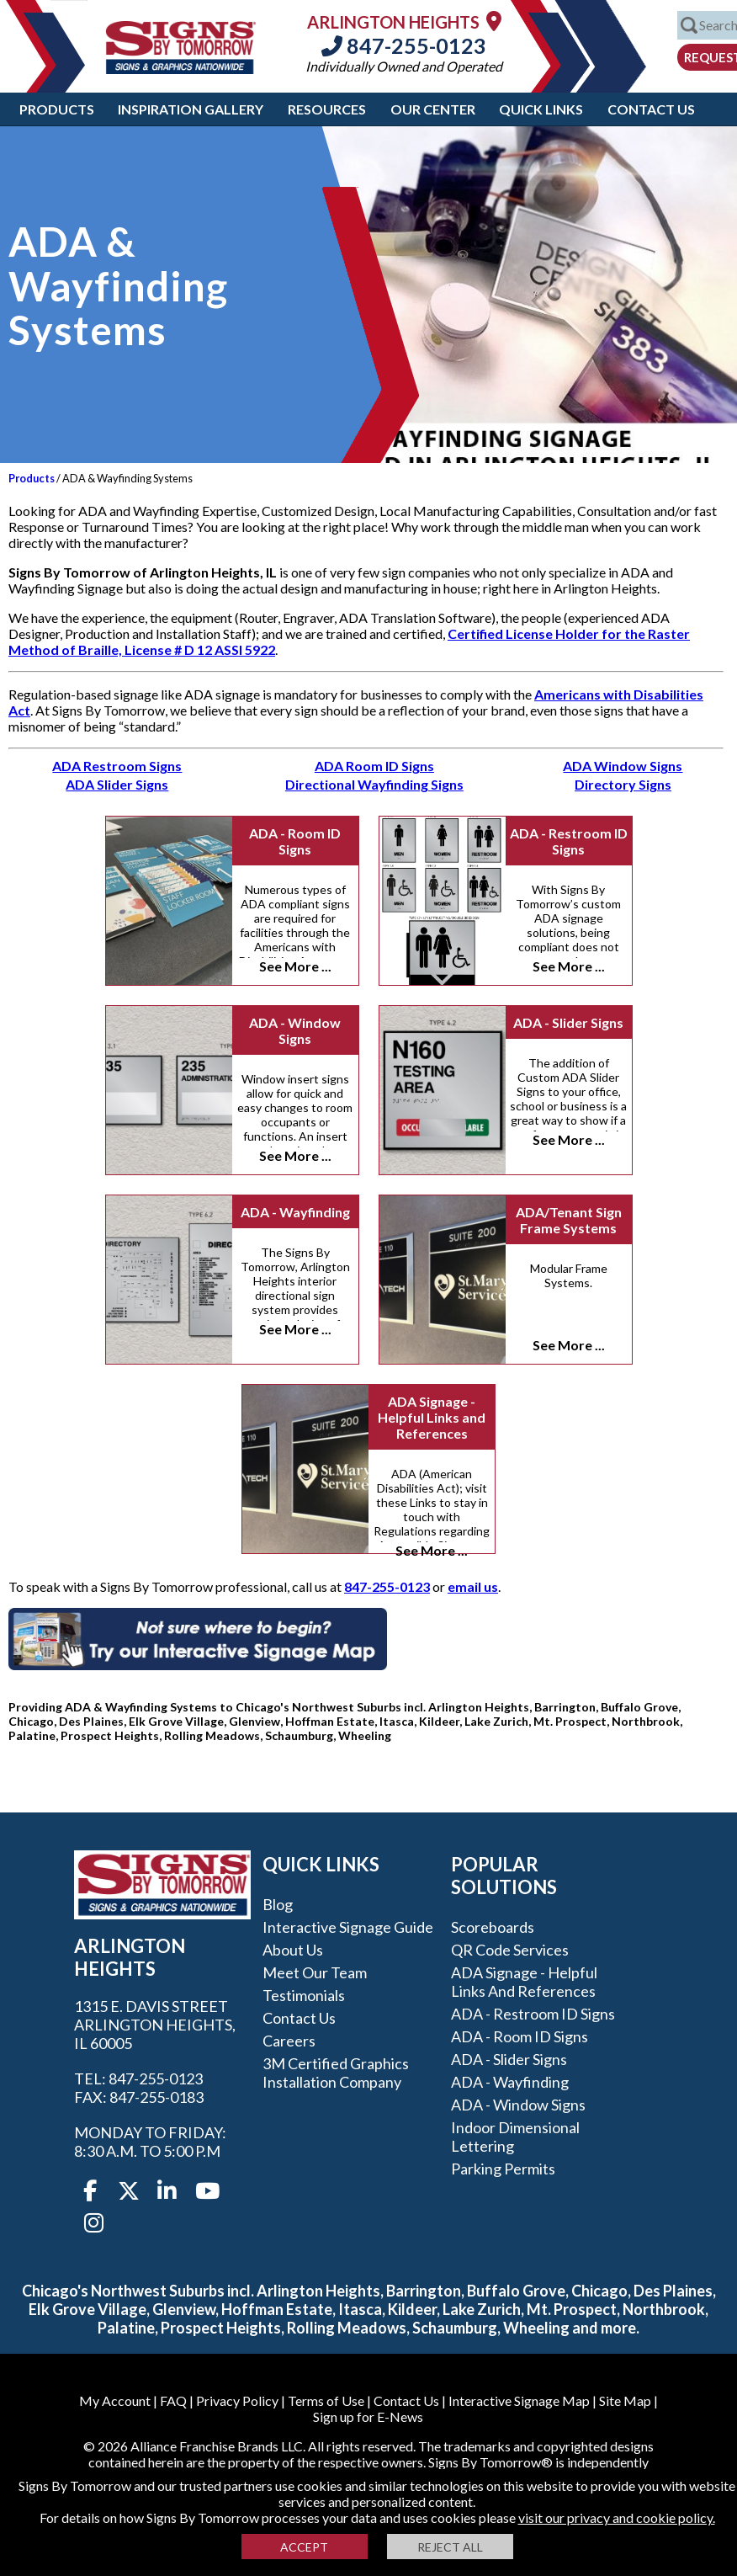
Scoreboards (492, 1927)
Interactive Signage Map (519, 2400)
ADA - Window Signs (295, 1030)
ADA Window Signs (622, 766)
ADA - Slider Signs (568, 1022)
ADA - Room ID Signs (295, 841)
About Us (292, 1949)
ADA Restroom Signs (117, 766)
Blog (277, 1904)
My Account (115, 2400)
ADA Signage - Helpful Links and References (431, 1417)
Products (56, 109)
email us (473, 1586)
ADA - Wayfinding (295, 1212)
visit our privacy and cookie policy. (616, 2517)
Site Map (625, 2400)
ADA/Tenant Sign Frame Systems (569, 1220)
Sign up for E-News (368, 2416)
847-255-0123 (403, 45)
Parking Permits (503, 2168)
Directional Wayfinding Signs (374, 784)
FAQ (173, 2400)
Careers (288, 2040)
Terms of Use (326, 2400)
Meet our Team (314, 1972)
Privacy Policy (237, 2400)
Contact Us (651, 109)
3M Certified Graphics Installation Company (335, 2072)
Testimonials (303, 1995)
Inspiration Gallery (190, 109)
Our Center (432, 109)
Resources (327, 109)
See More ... (295, 966)
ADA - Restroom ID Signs (569, 841)
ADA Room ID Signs (374, 766)
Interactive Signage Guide (347, 1927)
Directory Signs (623, 784)
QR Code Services (510, 1949)
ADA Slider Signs (117, 784)
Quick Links (541, 109)
